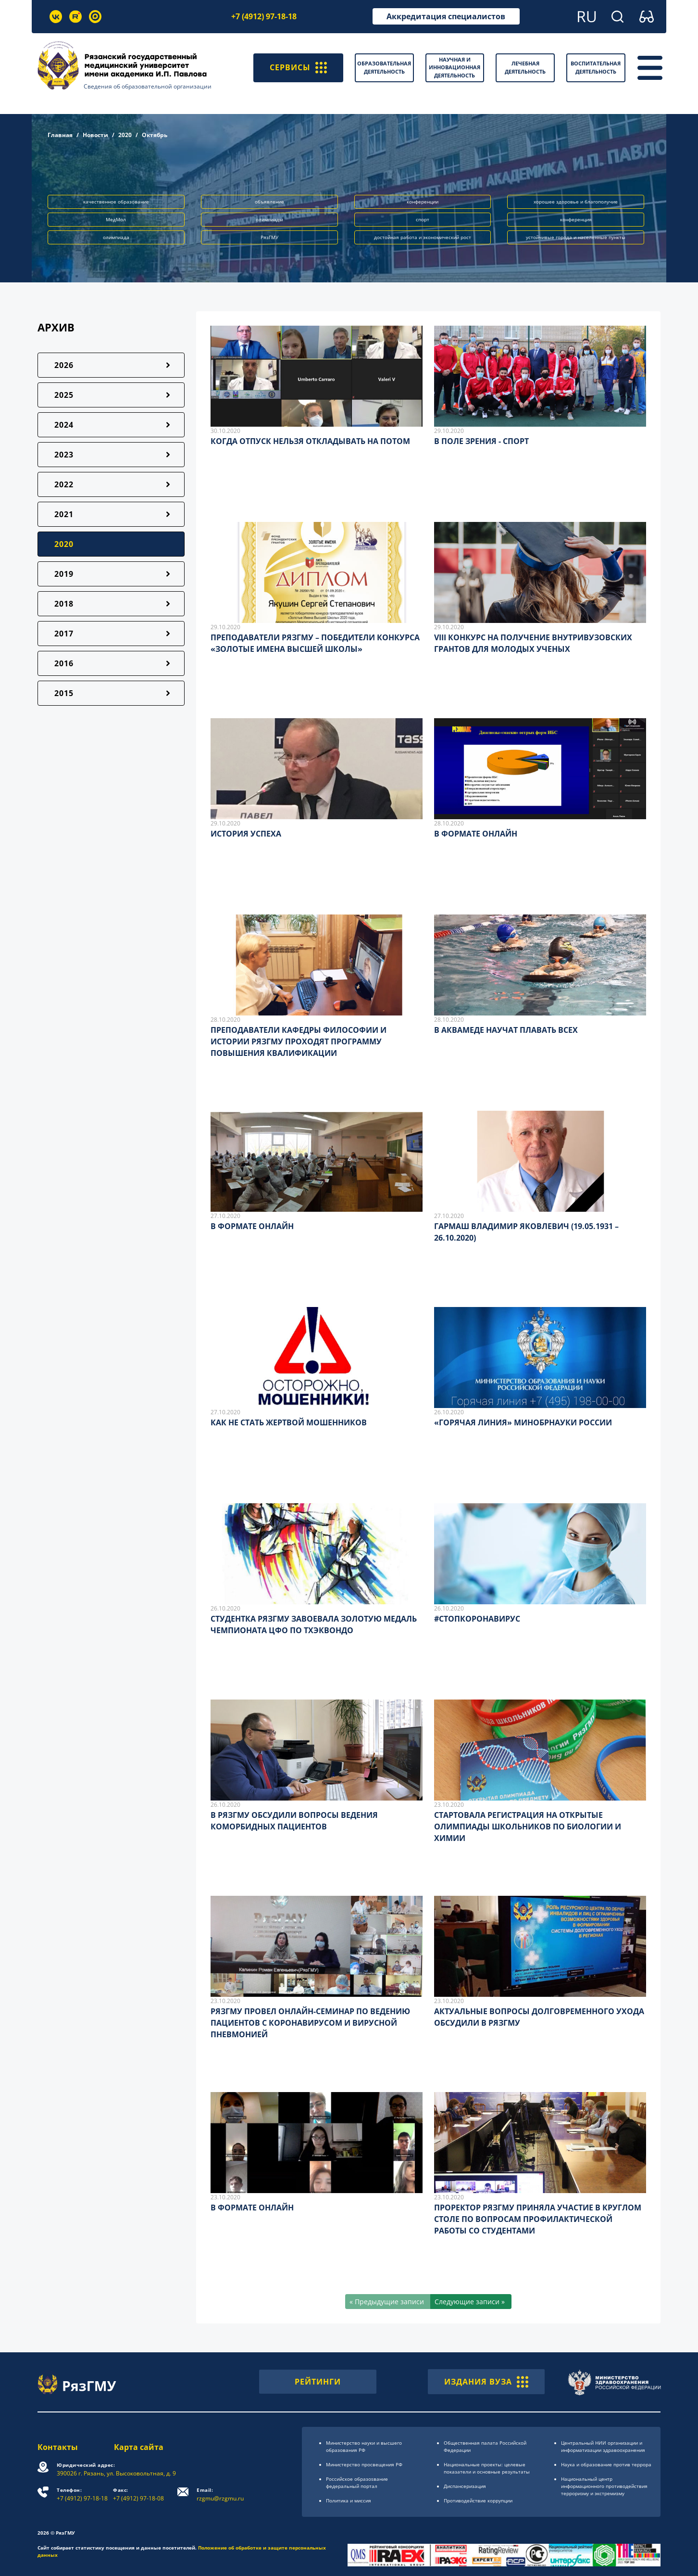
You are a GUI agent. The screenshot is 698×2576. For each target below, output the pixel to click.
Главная (60, 135)
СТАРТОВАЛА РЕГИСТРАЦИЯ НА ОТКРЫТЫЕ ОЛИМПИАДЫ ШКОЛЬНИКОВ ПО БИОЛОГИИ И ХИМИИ (527, 1826)
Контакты (57, 2447)
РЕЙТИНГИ (318, 2381)
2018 (64, 603)
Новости (95, 135)
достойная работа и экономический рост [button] (422, 237)
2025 (64, 395)
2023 (64, 454)
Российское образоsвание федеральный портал (357, 2482)
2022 (64, 484)
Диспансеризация (465, 2486)
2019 (64, 574)
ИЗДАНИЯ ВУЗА (486, 2381)
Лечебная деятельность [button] (525, 67)
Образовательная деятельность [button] (384, 67)
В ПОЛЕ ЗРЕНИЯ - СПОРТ (481, 441)
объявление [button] (269, 201)
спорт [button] (422, 219)
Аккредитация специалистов (445, 16)
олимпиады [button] (269, 219)
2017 (64, 633)
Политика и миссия (348, 2500)
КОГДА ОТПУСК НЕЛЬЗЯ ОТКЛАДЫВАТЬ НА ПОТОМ (310, 441)
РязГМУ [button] (269, 237)
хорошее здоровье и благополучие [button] (576, 201)
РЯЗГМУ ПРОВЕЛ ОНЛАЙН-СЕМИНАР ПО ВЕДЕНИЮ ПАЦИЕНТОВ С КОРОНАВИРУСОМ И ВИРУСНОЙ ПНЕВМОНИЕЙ (310, 2023)
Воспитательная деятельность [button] (596, 67)
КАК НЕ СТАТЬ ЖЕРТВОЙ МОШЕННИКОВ (289, 1422)
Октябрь (154, 135)
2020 (125, 135)
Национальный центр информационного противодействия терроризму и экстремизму (604, 2486)
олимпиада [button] (116, 237)
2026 (64, 365)
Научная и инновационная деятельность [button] (454, 67)
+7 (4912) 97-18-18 (264, 16)
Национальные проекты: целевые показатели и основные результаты (487, 2468)
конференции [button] (422, 201)
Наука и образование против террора (606, 2464)
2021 (64, 514)
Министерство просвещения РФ (364, 2464)
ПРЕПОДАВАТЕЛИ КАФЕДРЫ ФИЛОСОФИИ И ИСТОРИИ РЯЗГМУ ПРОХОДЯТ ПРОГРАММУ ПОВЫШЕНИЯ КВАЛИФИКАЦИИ (298, 1041)
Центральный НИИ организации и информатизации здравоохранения (603, 2446)
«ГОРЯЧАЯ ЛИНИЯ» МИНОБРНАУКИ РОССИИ (523, 1422)
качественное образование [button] (116, 201)
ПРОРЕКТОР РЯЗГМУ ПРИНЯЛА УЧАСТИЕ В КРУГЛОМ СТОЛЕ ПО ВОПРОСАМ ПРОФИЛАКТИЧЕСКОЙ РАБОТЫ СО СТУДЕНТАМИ (537, 2219)
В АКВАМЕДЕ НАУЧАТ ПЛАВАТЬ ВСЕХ (506, 1030)
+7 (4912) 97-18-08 (138, 2494)
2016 (64, 663)
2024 (64, 424)
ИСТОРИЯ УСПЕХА (246, 833)
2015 (64, 693)
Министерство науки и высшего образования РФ (364, 2446)
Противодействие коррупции (478, 2500)
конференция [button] (576, 219)
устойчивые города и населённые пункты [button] (575, 237)
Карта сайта (138, 2447)
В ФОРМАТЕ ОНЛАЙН (475, 833)
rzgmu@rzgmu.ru (220, 2494)
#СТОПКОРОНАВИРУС (477, 1618)
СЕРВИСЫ (298, 68)
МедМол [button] (116, 219)
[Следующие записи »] (470, 2301)
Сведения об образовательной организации (148, 86)
